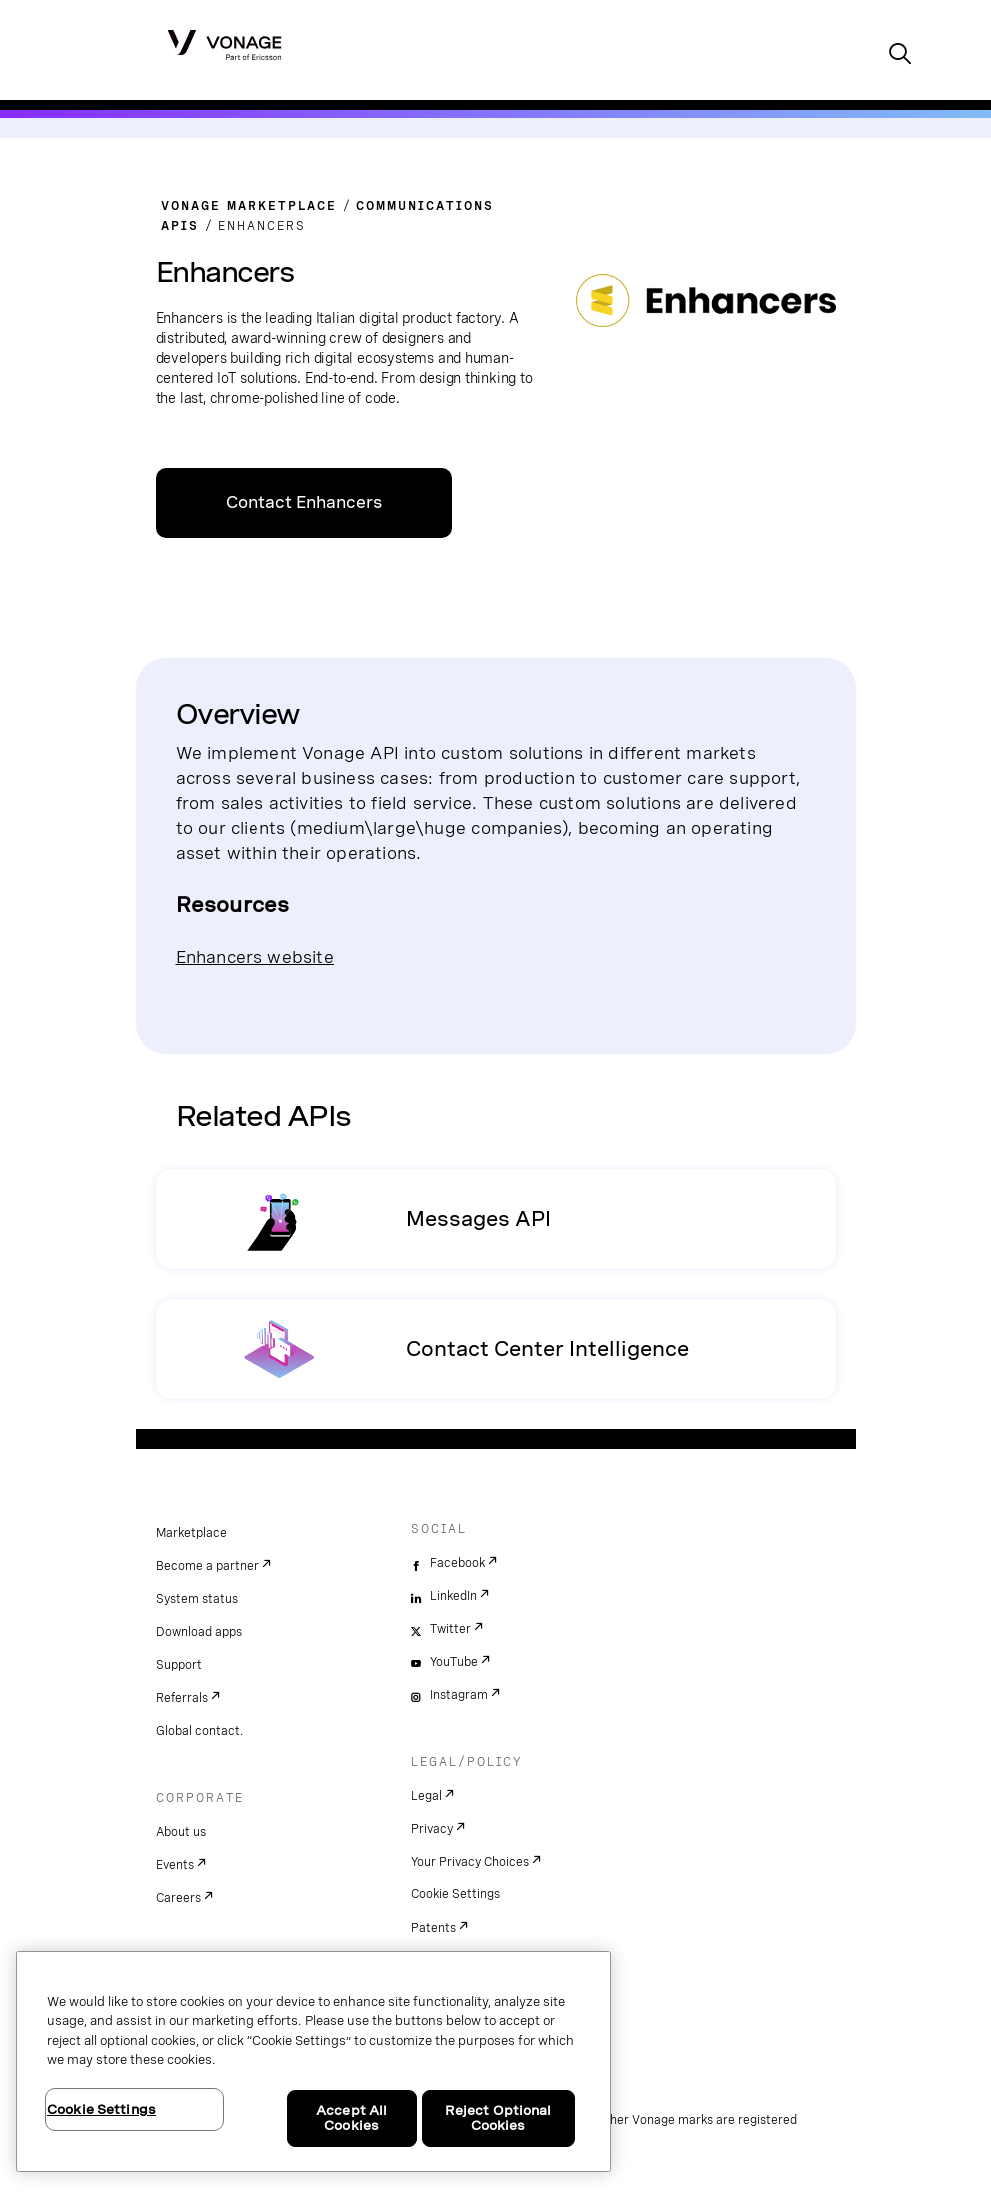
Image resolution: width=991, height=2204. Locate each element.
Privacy (432, 1829)
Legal (426, 1796)
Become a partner (207, 1566)
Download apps (199, 1632)
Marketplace (191, 1533)
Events (175, 1865)
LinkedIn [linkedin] (453, 1596)
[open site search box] (900, 55)
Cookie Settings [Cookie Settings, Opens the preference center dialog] (101, 2109)
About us (181, 1832)
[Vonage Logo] (224, 44)
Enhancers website (255, 956)
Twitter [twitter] (450, 1629)
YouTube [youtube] (454, 1662)
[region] (313, 2061)
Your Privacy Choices (470, 1862)
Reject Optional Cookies (498, 2118)
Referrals (182, 1698)
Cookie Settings (455, 1894)
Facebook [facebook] (457, 1563)
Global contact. (199, 1731)
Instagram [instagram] (459, 1695)
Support (179, 1665)
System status (197, 1599)
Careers (178, 1898)
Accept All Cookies (351, 2118)
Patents (433, 1928)
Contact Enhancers (304, 502)
